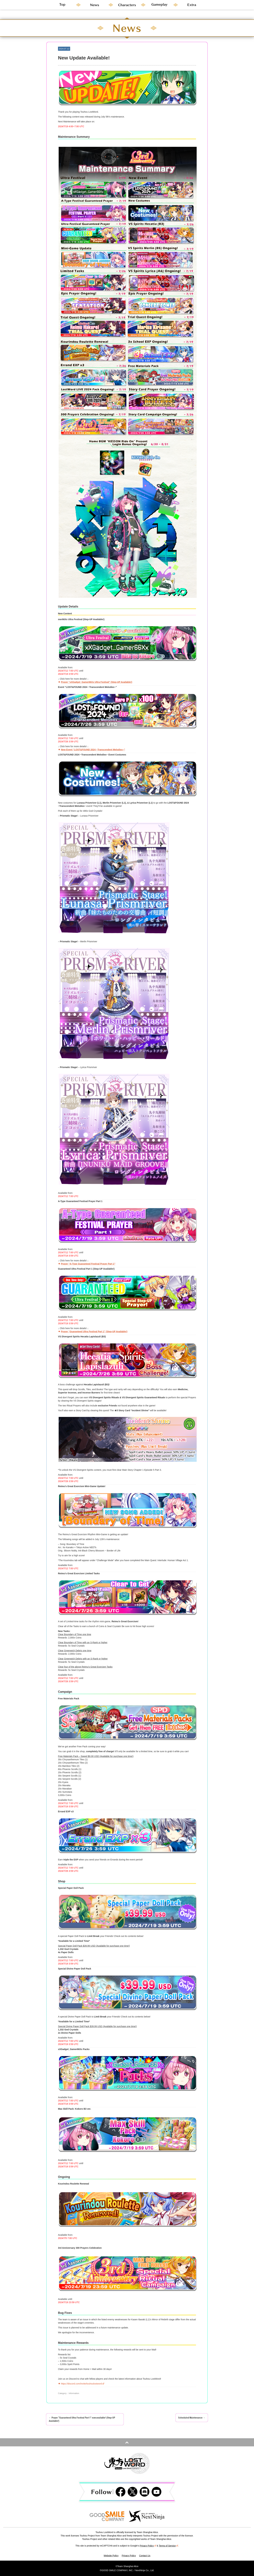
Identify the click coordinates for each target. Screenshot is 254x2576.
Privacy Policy (148, 2545)
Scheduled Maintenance (191, 2417)
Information (74, 2393)
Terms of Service (168, 2545)
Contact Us (144, 2555)
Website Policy (111, 2555)
